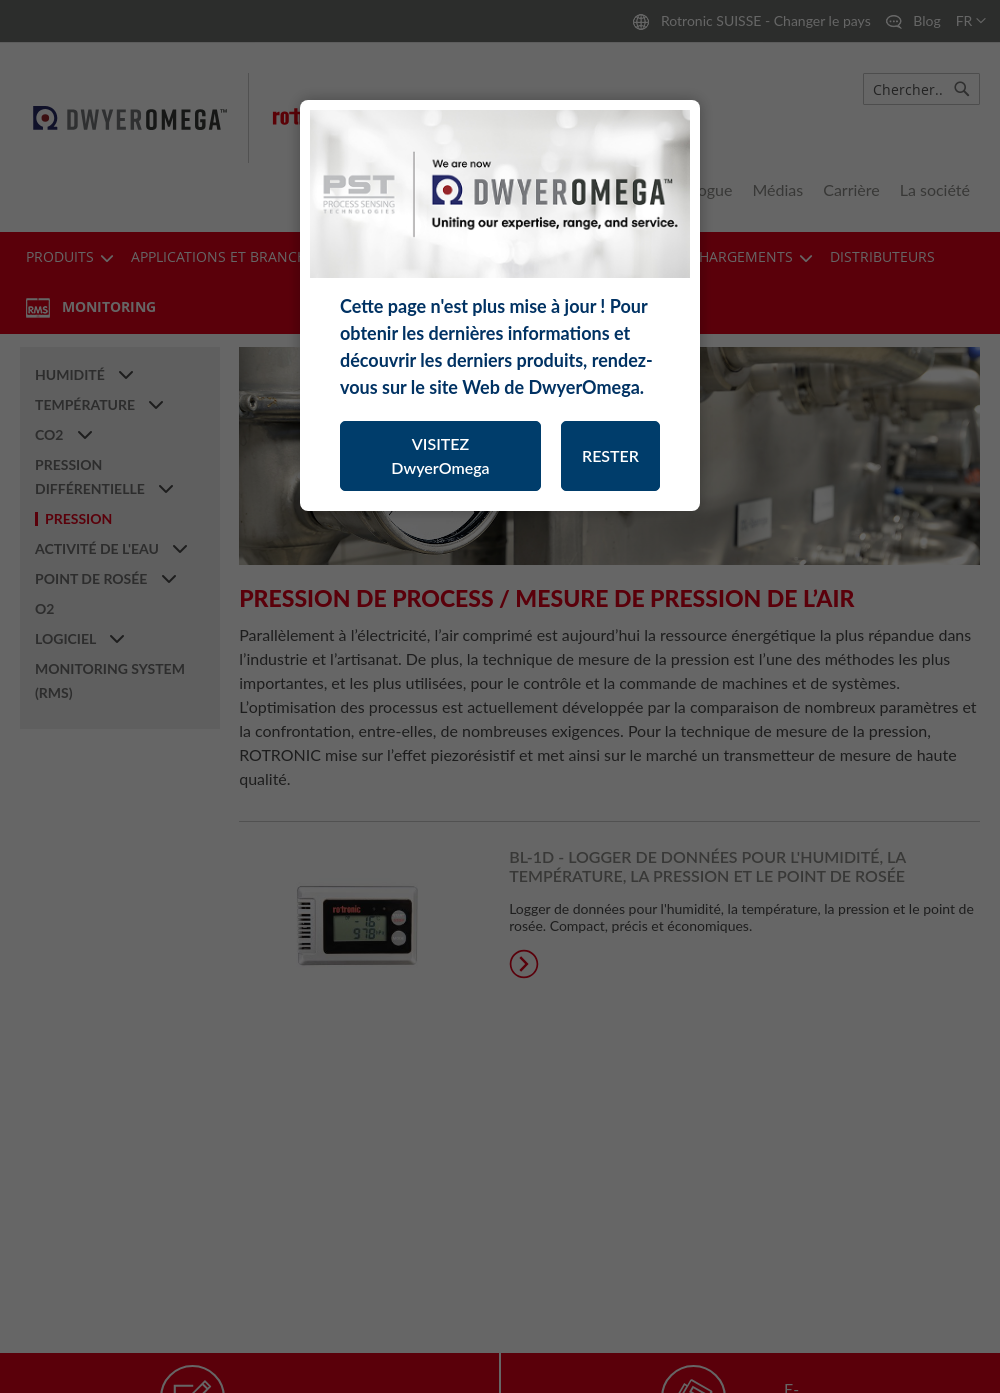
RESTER (610, 455)
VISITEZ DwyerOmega (440, 455)
